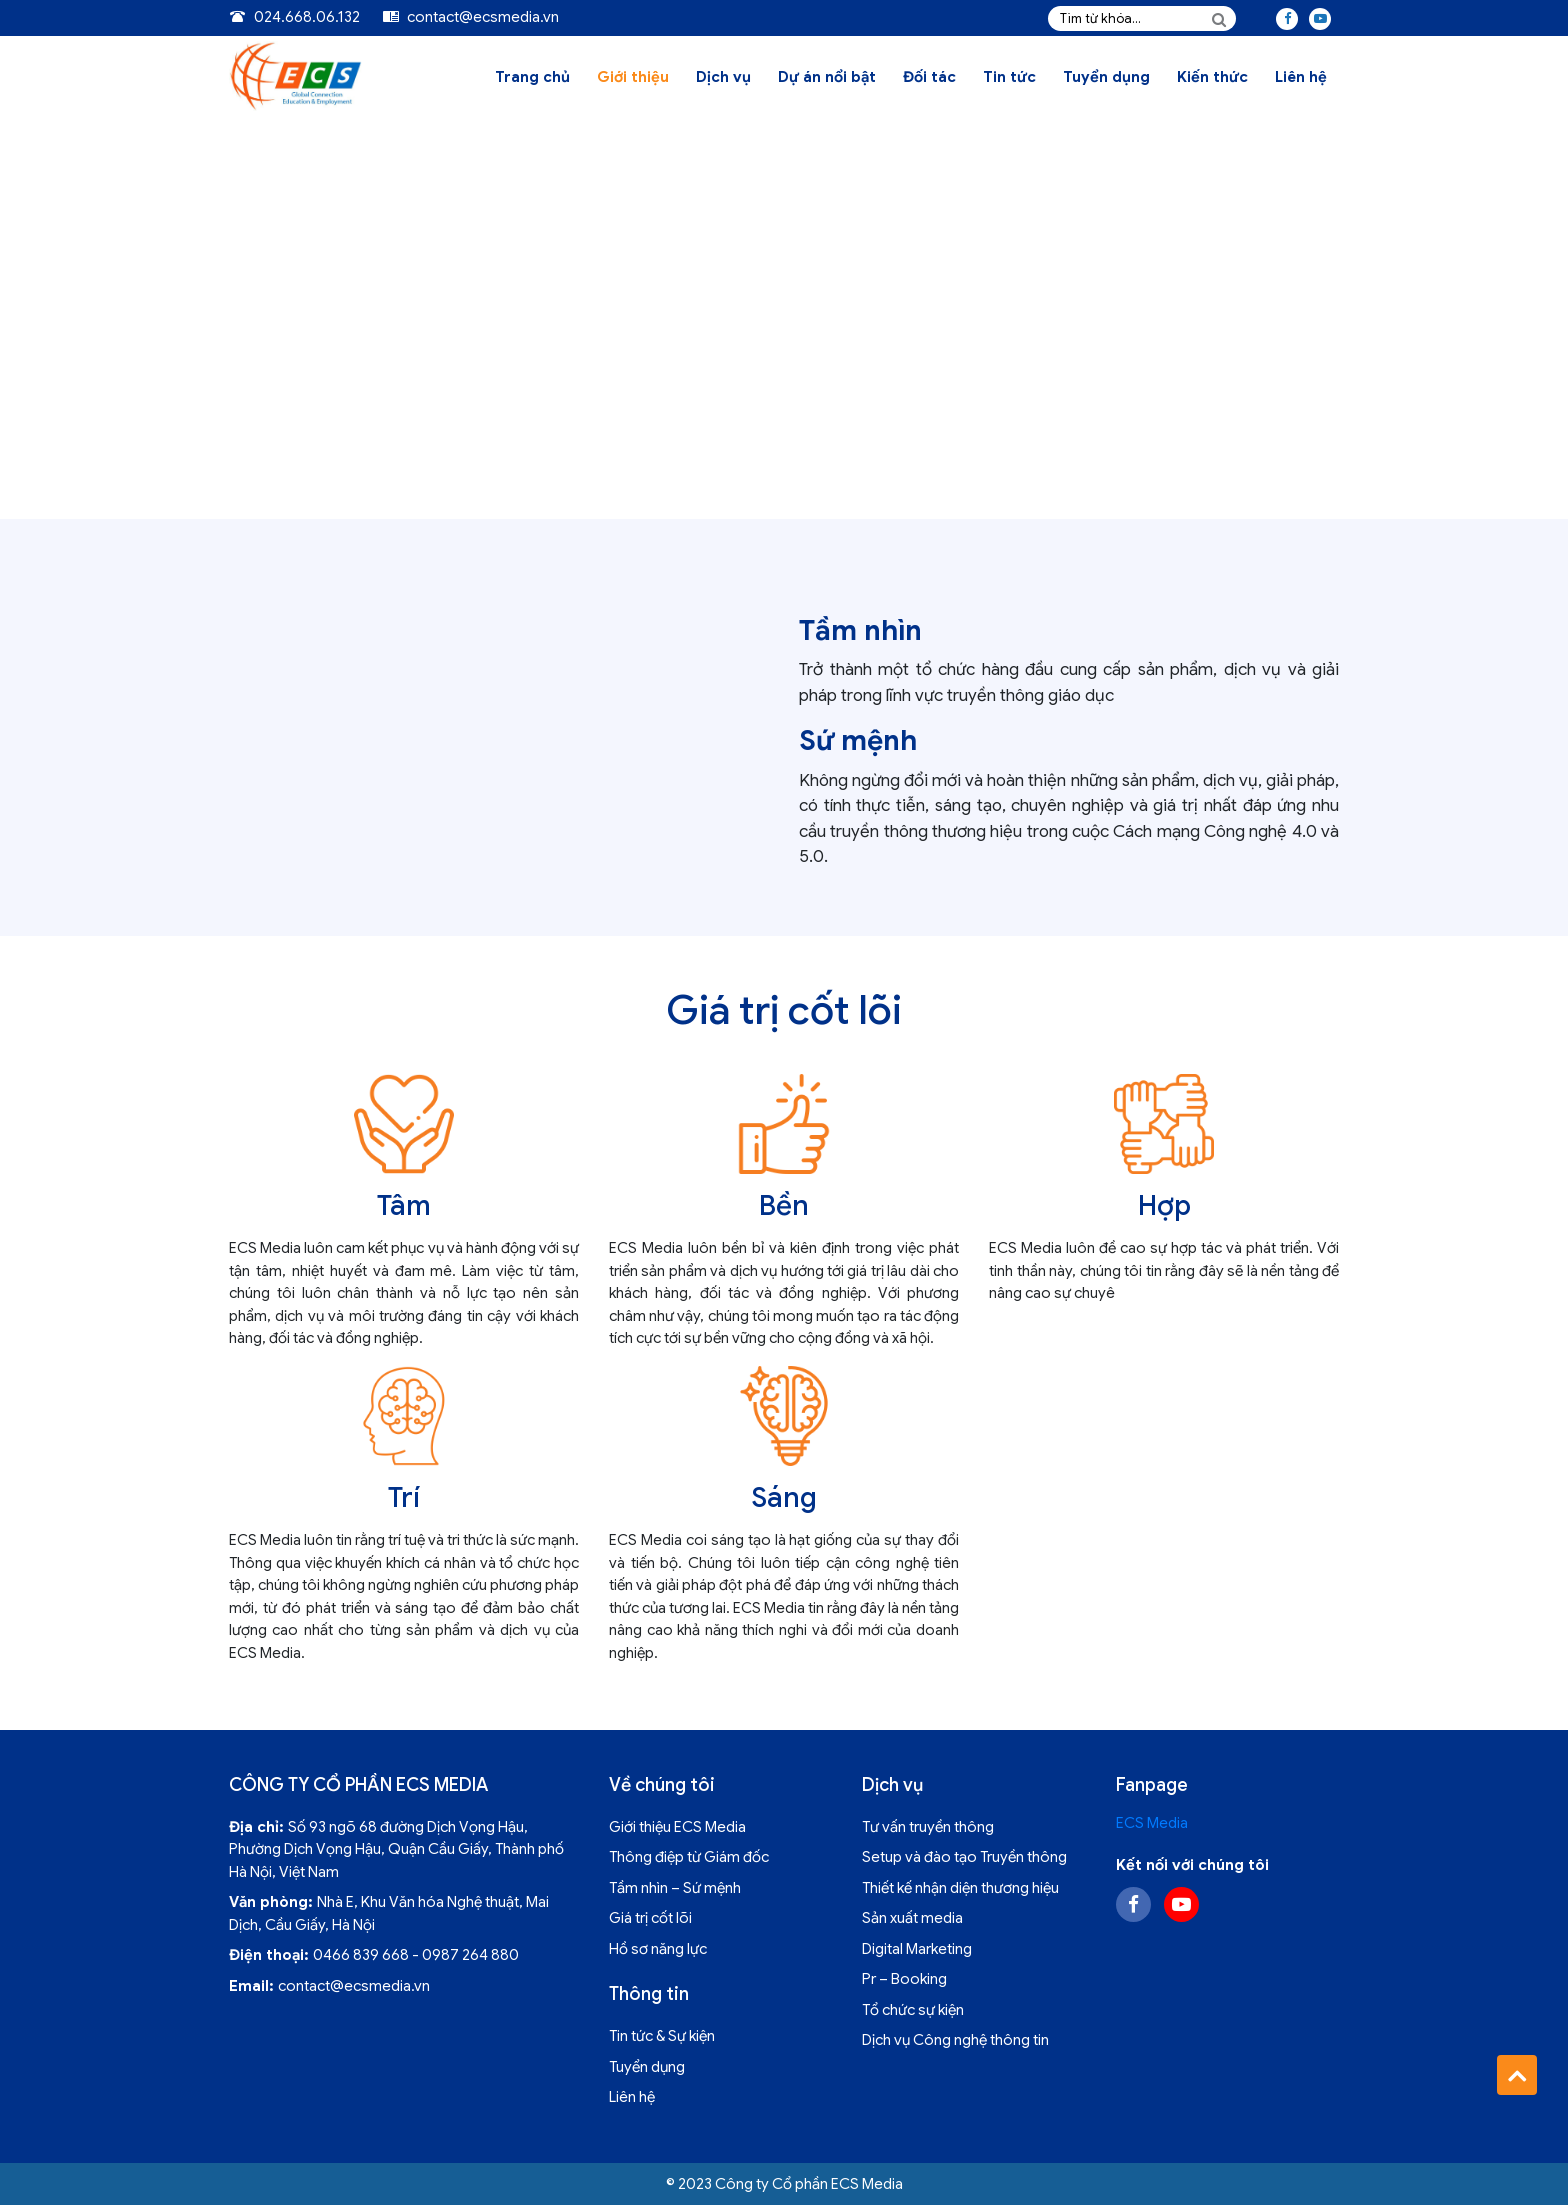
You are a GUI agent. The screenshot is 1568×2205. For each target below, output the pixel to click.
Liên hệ (1301, 77)
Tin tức (1009, 77)
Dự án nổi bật (827, 77)
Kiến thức (1212, 77)
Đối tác (929, 77)
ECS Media (1152, 1823)
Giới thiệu (633, 77)
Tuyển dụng (1106, 77)
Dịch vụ (723, 77)
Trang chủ (532, 77)
